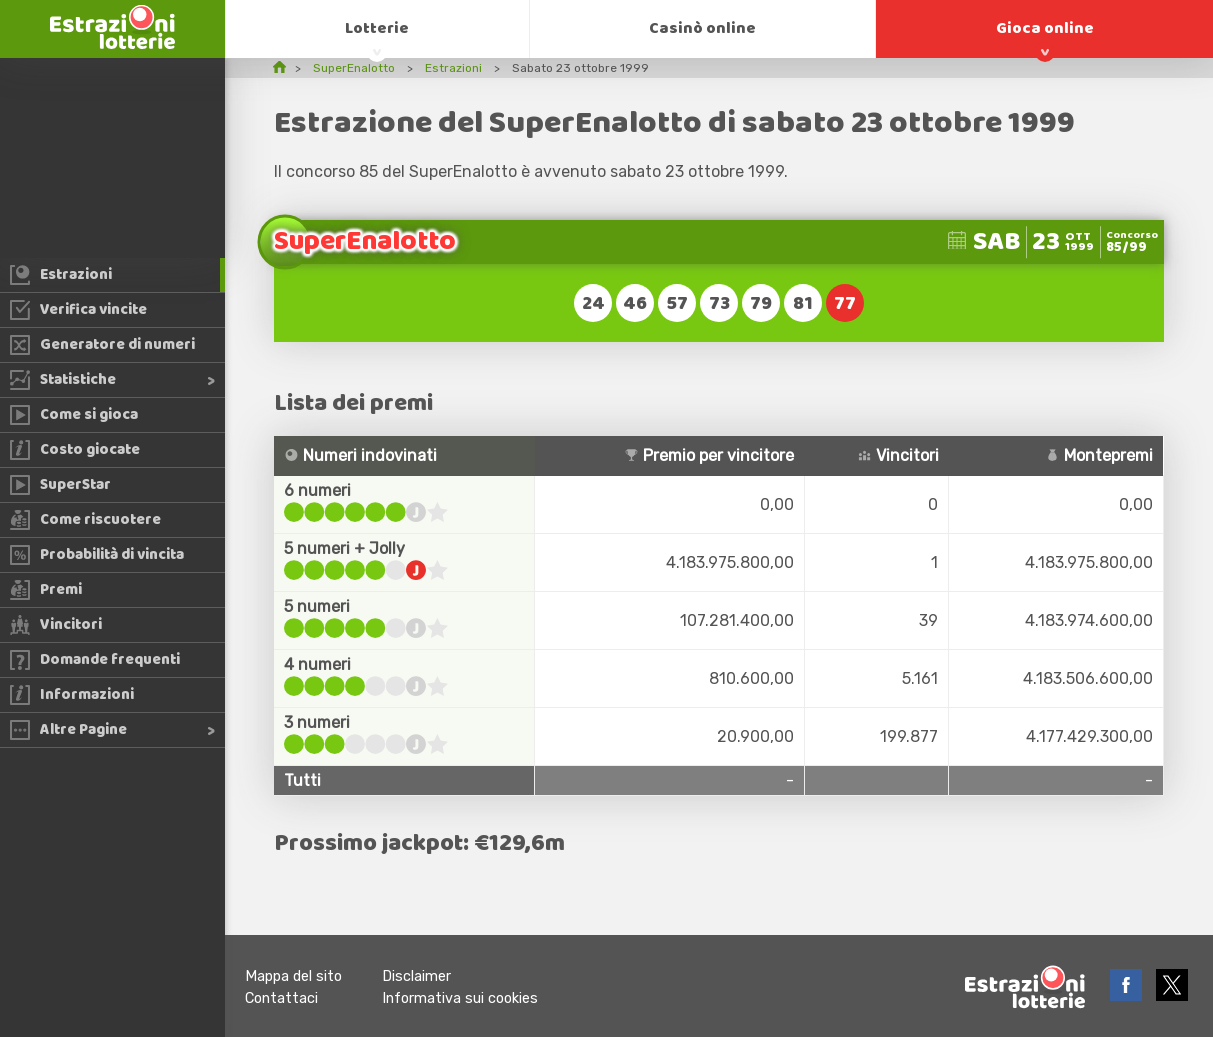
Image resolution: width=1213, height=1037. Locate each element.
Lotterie (377, 28)
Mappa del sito (293, 976)
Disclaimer (416, 976)
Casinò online (702, 28)
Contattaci (281, 998)
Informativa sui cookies (460, 998)
